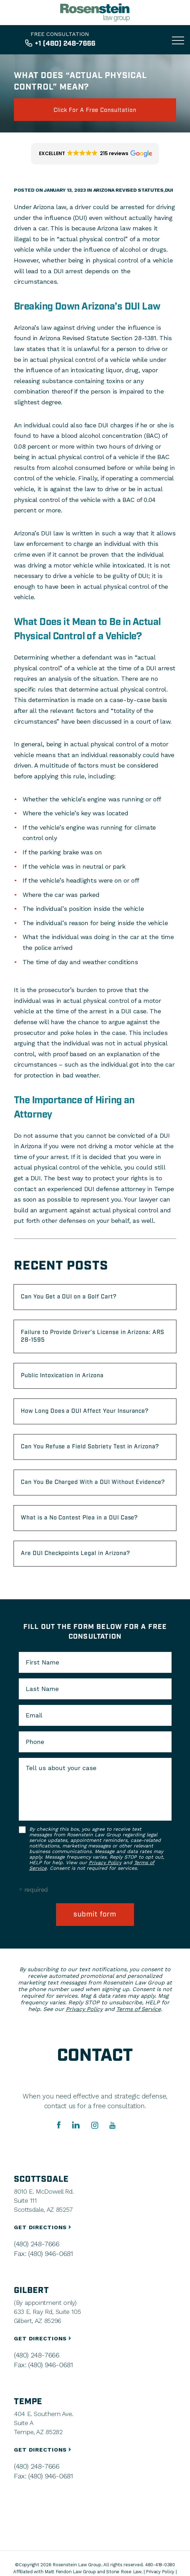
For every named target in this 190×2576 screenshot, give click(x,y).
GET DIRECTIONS (43, 2227)
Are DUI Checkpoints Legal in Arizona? (75, 1553)
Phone (35, 1742)
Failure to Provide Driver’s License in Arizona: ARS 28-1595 (92, 1336)
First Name (42, 1662)
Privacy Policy (105, 1862)
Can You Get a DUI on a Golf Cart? (69, 1297)
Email (34, 1715)
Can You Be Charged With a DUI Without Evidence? (93, 1482)
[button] (95, 154)
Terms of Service (138, 2009)
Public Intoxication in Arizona (62, 1375)
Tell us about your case (61, 1768)
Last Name (42, 1689)
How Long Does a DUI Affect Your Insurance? (85, 1411)
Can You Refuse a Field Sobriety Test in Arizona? (90, 1446)
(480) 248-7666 (36, 2244)
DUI (169, 190)
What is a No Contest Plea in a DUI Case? (79, 1518)
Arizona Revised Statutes (128, 190)
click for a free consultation (95, 110)
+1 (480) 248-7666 (65, 43)
